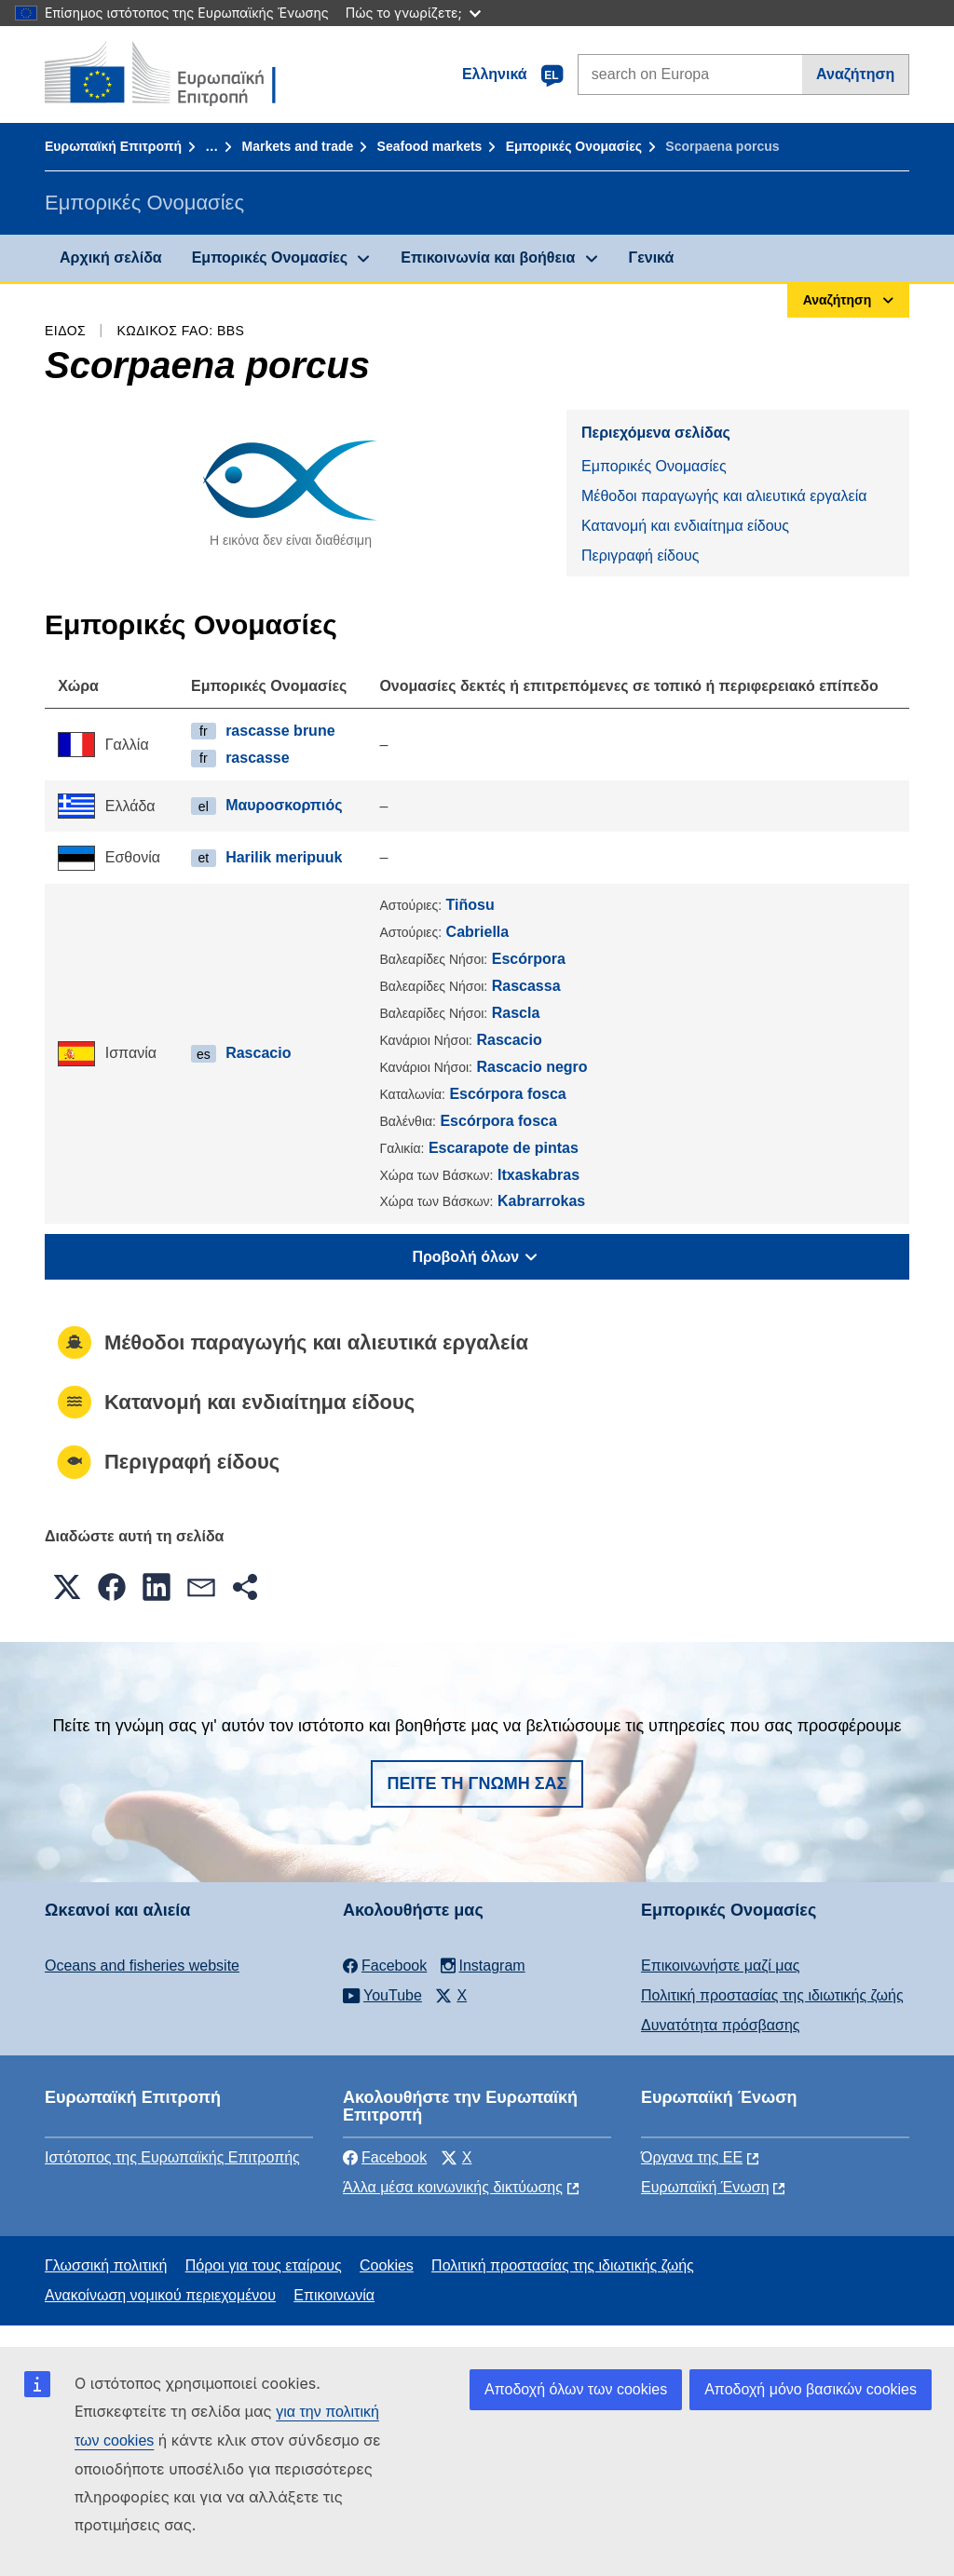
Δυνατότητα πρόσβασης (720, 2025)
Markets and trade (297, 146)
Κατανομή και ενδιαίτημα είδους (685, 526)
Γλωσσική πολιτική (106, 2265)
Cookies (387, 2265)
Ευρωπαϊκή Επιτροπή (113, 146)
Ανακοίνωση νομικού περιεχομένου (160, 2295)
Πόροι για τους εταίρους (263, 2265)
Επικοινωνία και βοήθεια (488, 257)
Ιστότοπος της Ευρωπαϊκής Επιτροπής (172, 2157)
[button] (67, 1587)
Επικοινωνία (334, 2295)
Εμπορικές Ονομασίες (574, 146)
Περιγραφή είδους (640, 555)
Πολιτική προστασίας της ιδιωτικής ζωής (772, 1995)
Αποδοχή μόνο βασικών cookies (810, 2389)
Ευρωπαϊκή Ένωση (705, 2187)
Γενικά (652, 257)
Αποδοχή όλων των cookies (575, 2389)
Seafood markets (430, 146)
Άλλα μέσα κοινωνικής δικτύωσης (453, 2187)
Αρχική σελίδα (111, 257)
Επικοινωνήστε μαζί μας (720, 1965)
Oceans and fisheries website (142, 1965)
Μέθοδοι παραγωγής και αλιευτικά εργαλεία (724, 496)
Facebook (385, 2157)
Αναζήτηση (855, 74)
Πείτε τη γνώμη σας (477, 1783)
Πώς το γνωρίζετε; (413, 12)
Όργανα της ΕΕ (692, 2157)
